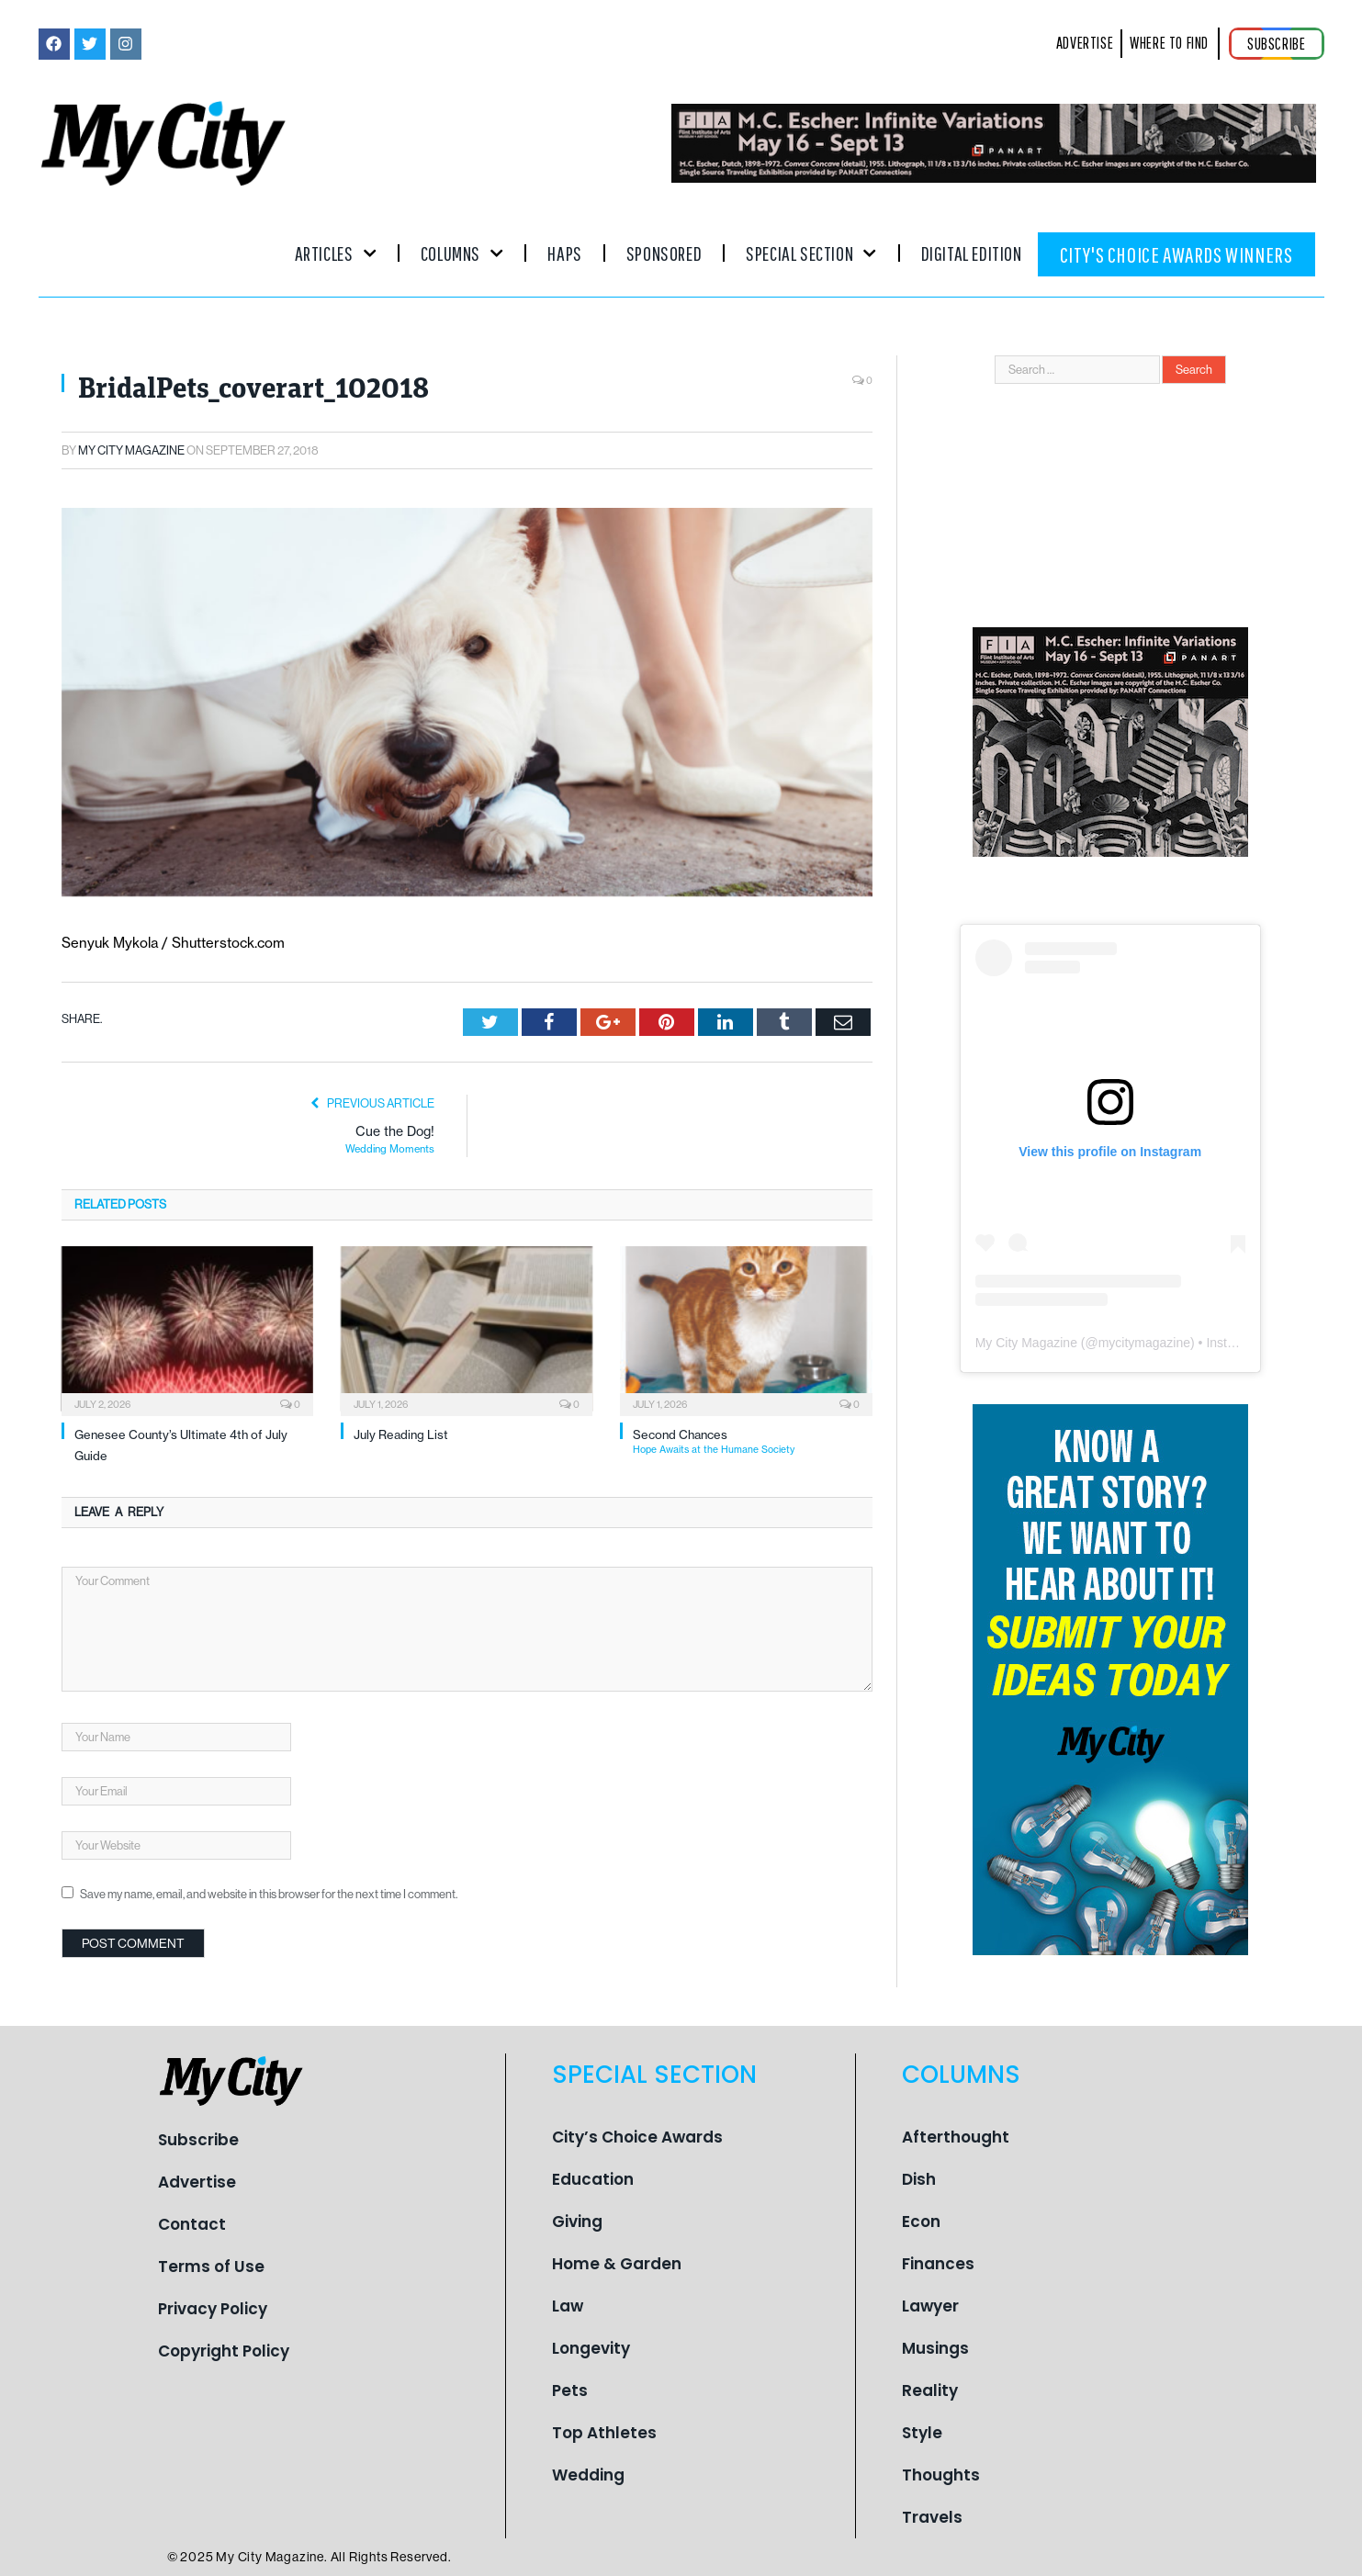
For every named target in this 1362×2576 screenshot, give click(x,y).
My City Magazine (131, 450)
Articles (336, 253)
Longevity (591, 2348)
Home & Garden (616, 2264)
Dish (919, 2179)
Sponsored (664, 253)
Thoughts (941, 2475)
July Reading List (401, 1434)
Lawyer (930, 2306)
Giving (577, 2221)
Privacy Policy (212, 2309)
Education (593, 2179)
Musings (935, 2348)
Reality (930, 2390)
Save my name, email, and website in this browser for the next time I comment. (268, 1894)
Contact (192, 2224)
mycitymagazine (1144, 1342)
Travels (932, 2517)
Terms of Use (211, 2266)
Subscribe (198, 2140)
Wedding (588, 2475)
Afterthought (955, 2137)
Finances (938, 2264)
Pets (570, 2390)
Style (922, 2433)
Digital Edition (971, 253)
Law (567, 2306)
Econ (921, 2221)
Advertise (197, 2182)
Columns (462, 253)
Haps (564, 253)
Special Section (811, 253)
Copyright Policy (223, 2351)
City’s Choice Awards (637, 2137)
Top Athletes (604, 2433)
